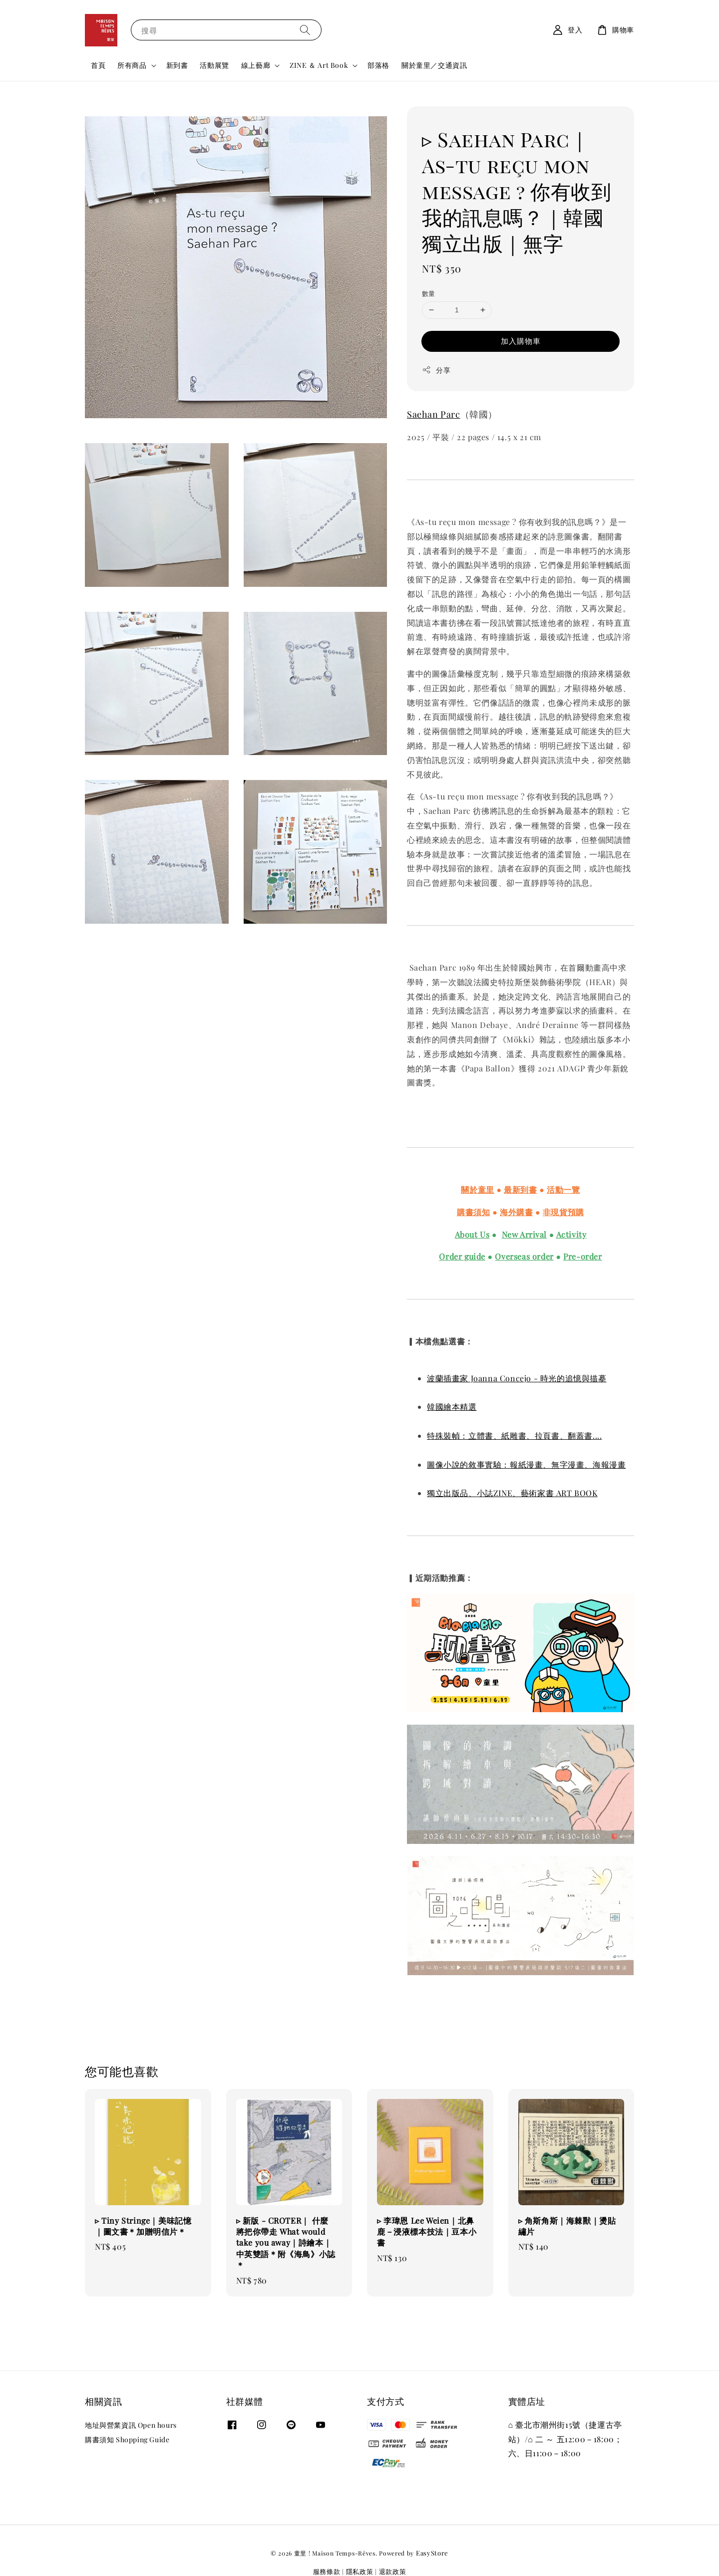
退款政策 (392, 2571)
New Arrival (524, 1234)
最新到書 (520, 1189)
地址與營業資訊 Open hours (131, 2425)
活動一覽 (563, 1189)
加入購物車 (521, 341)
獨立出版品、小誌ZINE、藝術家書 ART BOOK (512, 1493)
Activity (571, 1234)
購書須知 (473, 1212)
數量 (428, 293)
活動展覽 (214, 65)
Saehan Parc (433, 414)
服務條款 (327, 2571)
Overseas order (524, 1256)
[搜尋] (305, 29)
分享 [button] (436, 370)
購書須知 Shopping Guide (127, 2439)
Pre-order (582, 1256)
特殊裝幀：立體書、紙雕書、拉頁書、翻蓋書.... (514, 1435)
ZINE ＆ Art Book (319, 65)
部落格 (378, 65)
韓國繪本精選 (452, 1406)
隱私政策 (359, 2571)
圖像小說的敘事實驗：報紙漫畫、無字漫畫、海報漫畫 (526, 1464)
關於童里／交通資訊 (434, 65)
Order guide (462, 1256)
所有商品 (131, 65)
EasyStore (432, 2553)
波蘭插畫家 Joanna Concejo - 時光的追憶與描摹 (517, 1378)
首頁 (98, 65)
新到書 (177, 65)
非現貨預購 (563, 1212)
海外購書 (516, 1212)
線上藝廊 (255, 65)
